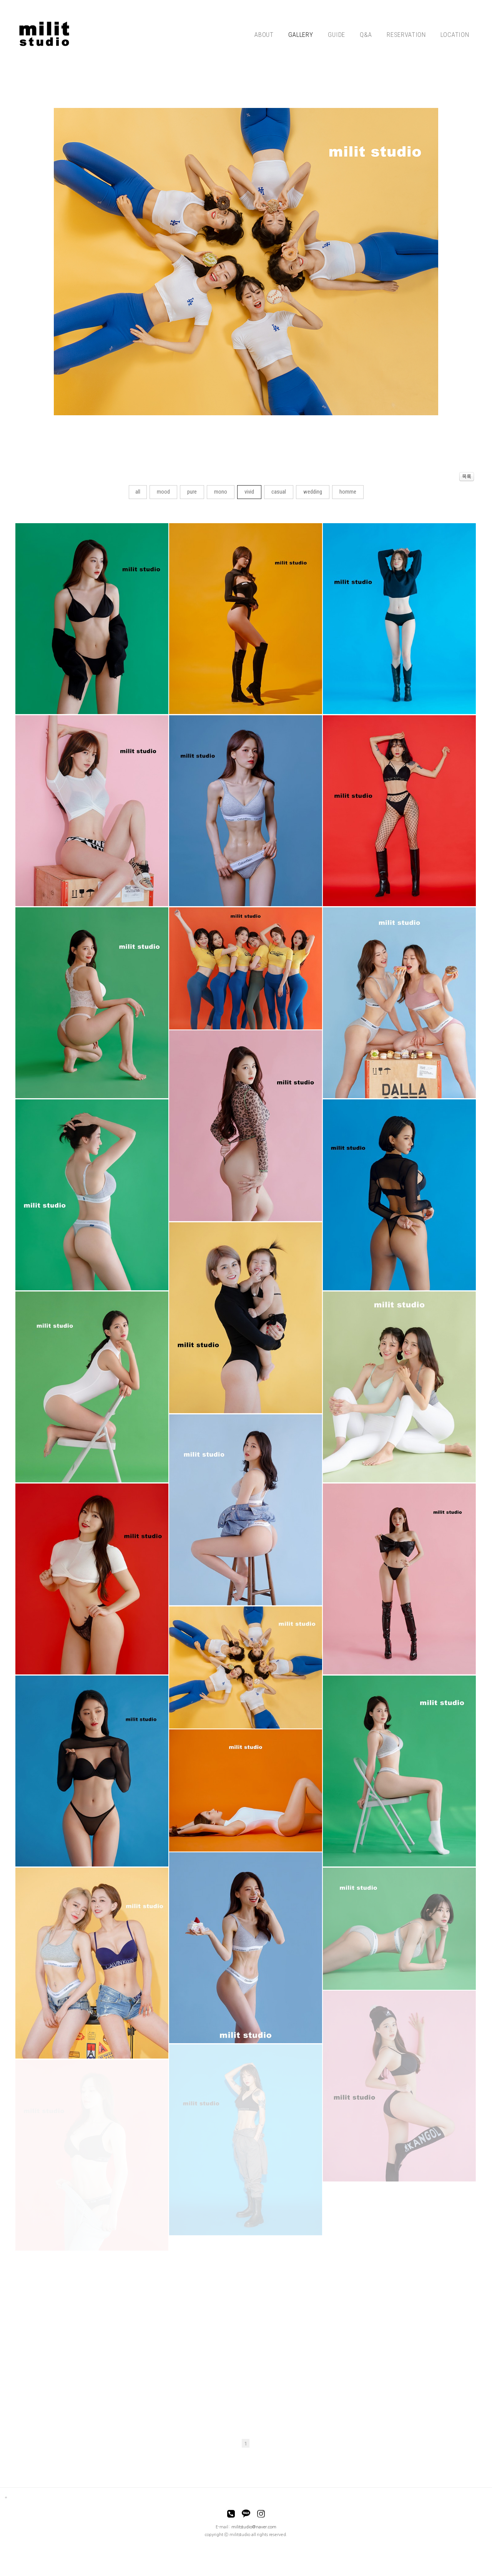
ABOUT (264, 34)
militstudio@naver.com (253, 2527)
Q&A (366, 34)
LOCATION (454, 34)
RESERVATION (406, 34)
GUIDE (336, 34)
